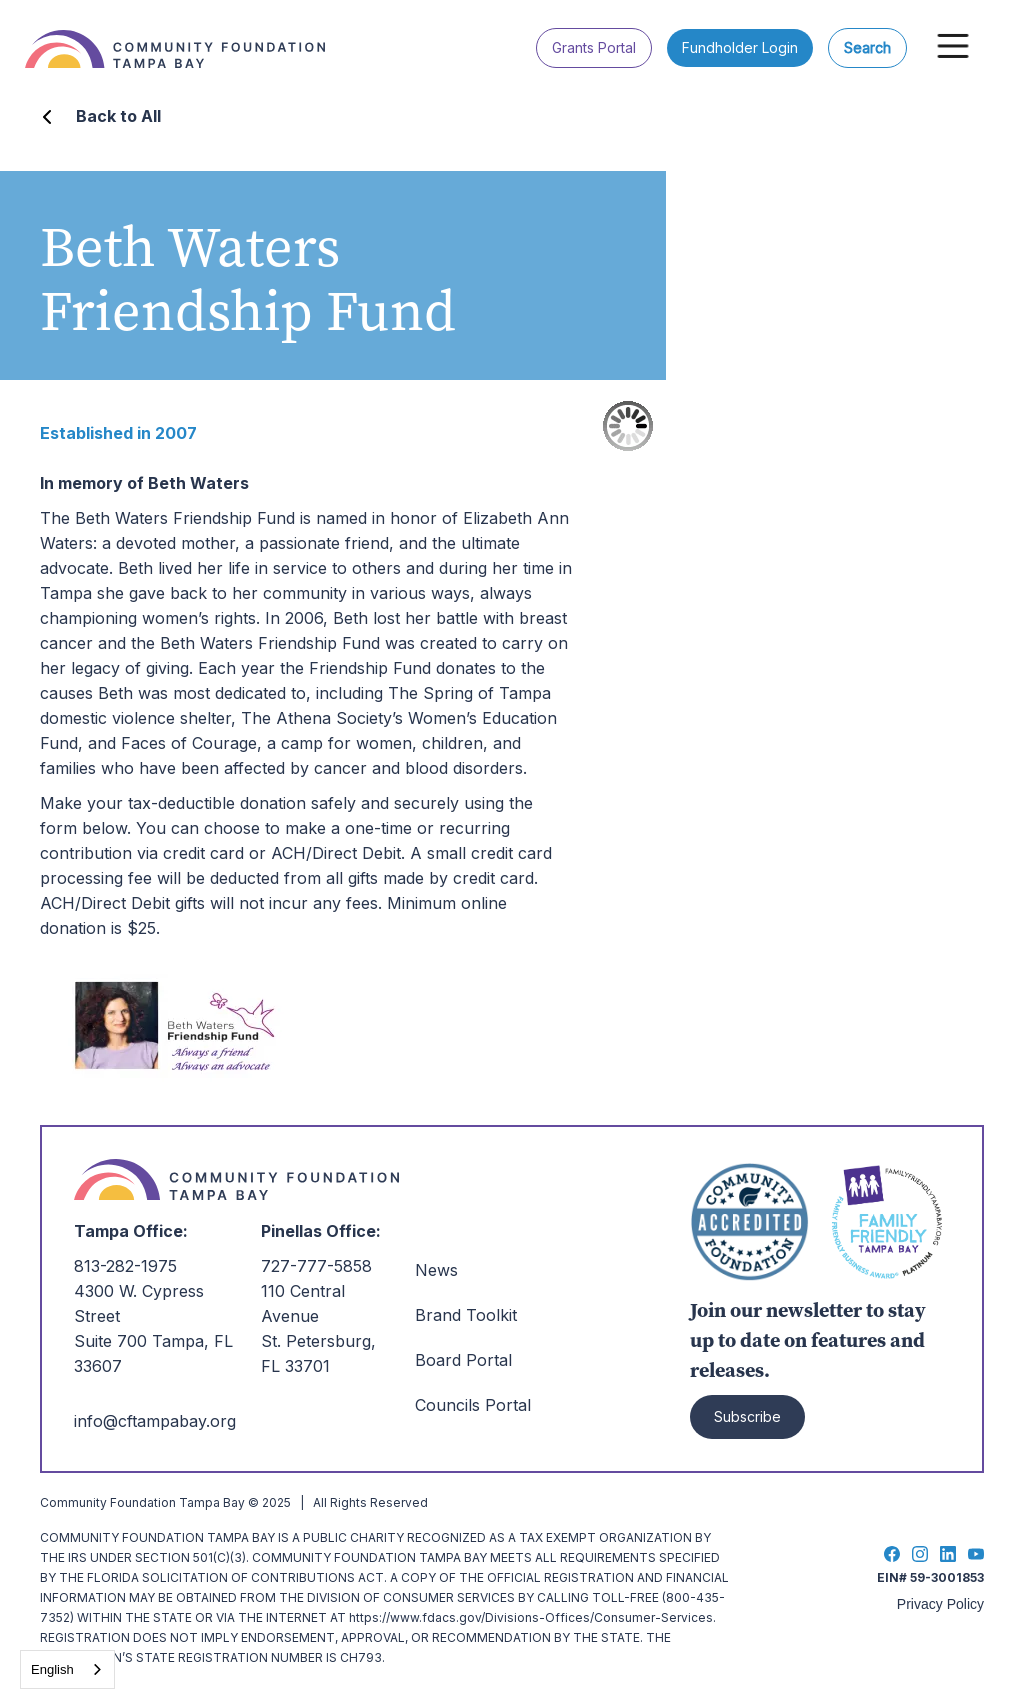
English (52, 1669)
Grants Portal (594, 47)
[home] (185, 34)
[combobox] (67, 1669)
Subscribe (747, 1416)
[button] (953, 46)
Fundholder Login (740, 47)
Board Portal (463, 1360)
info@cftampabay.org (155, 1421)
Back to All (118, 116)
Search (867, 47)
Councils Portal (473, 1405)
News (436, 1270)
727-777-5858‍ (316, 1266)
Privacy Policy (940, 1604)
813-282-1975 (125, 1266)
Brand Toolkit (466, 1315)
